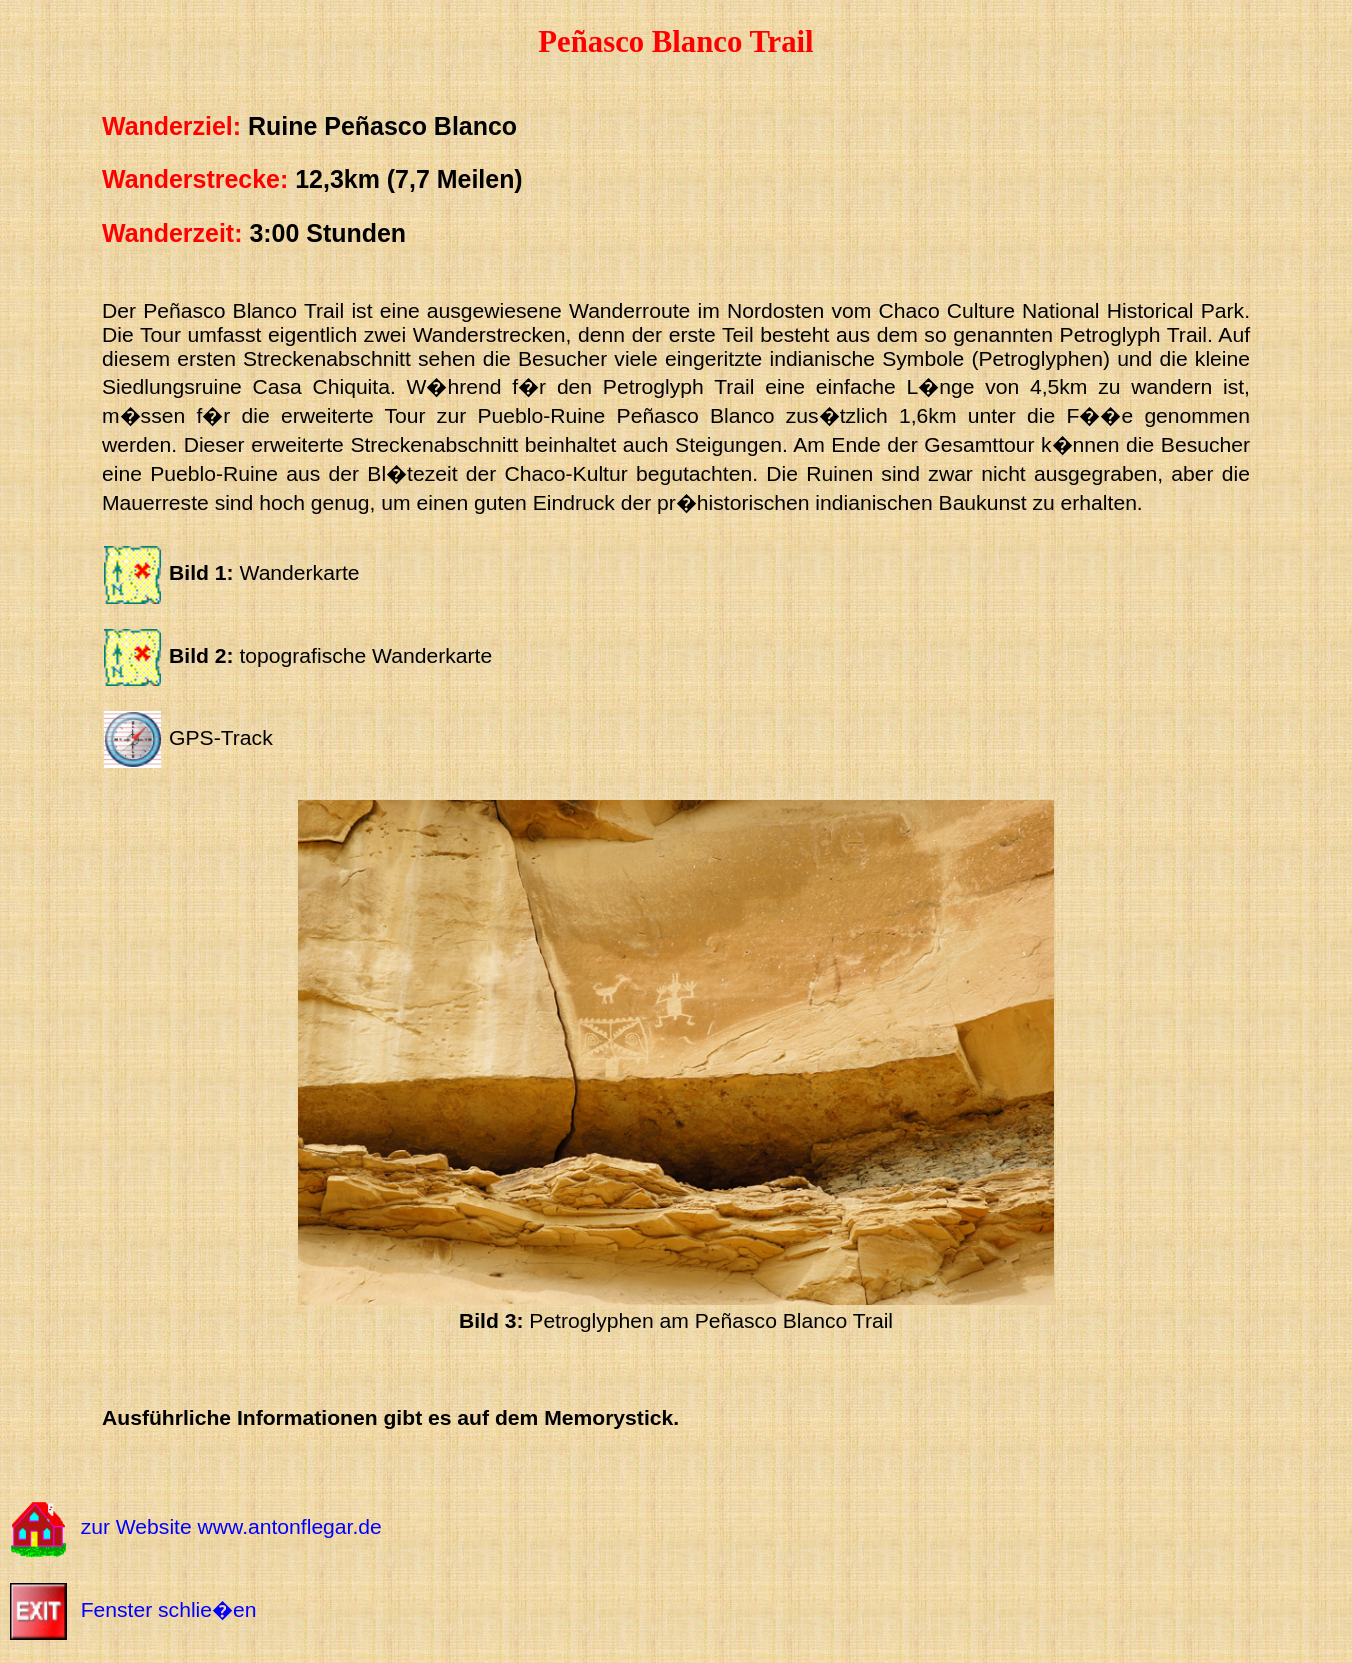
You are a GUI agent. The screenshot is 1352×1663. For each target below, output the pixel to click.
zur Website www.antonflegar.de (231, 1527)
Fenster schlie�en (169, 1609)
